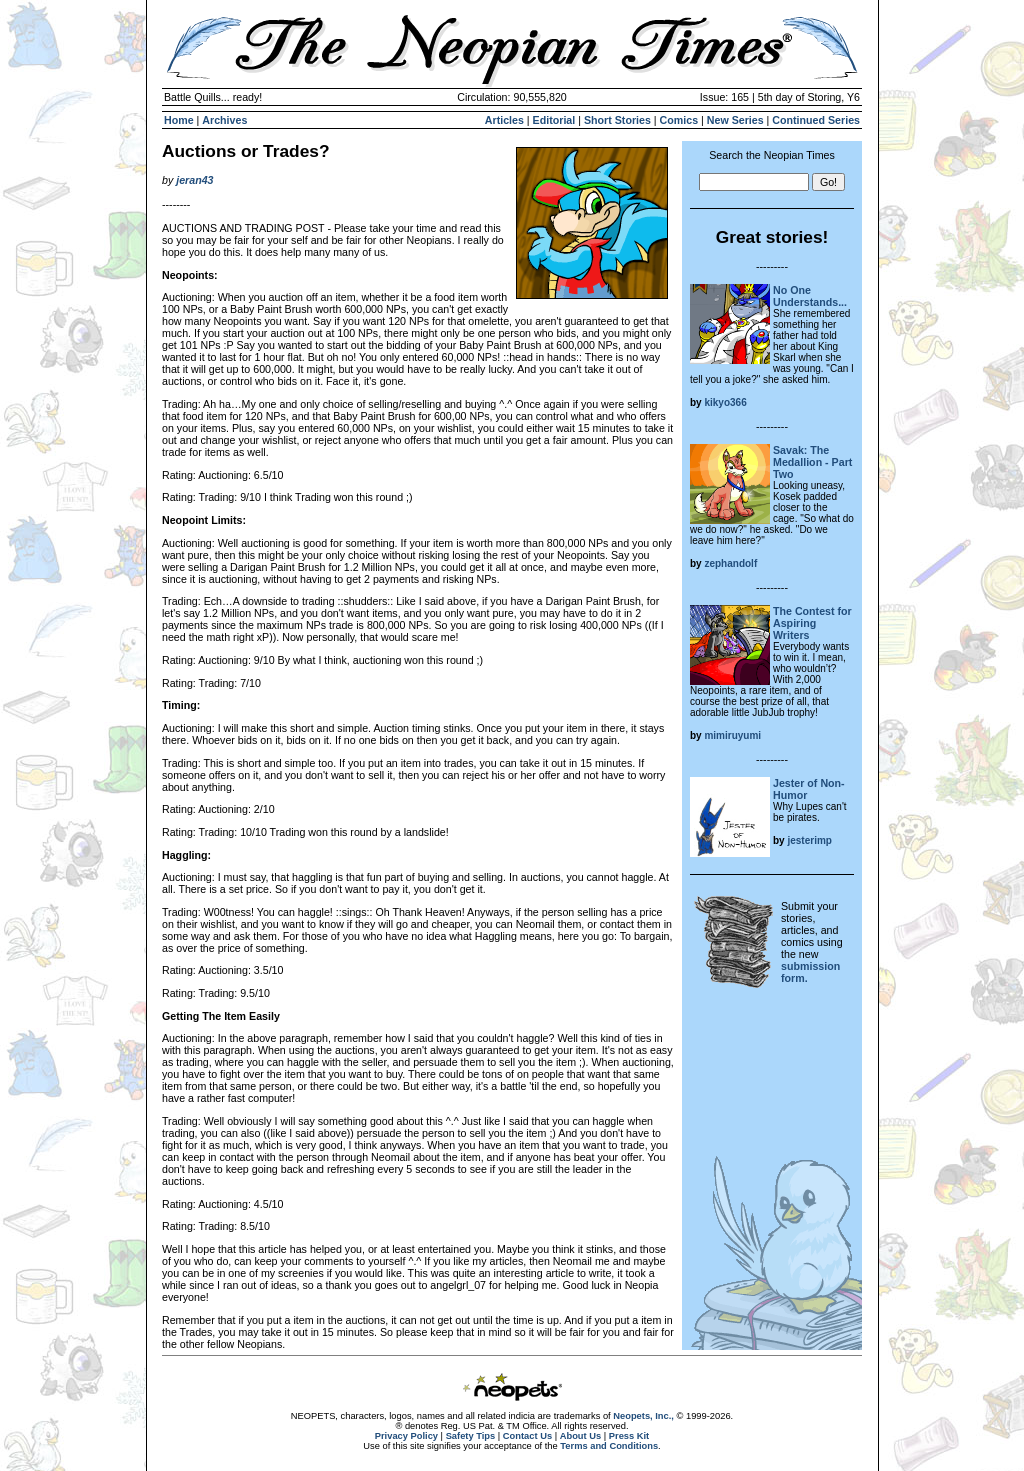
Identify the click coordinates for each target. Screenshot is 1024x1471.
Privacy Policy (406, 1436)
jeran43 (194, 180)
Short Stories (617, 120)
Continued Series (816, 120)
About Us (580, 1436)
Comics (679, 120)
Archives (224, 120)
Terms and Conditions (609, 1446)
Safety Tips (471, 1436)
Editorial (554, 120)
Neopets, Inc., (643, 1416)
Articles (504, 120)
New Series (735, 120)
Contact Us (527, 1436)
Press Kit (629, 1436)
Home (179, 120)
